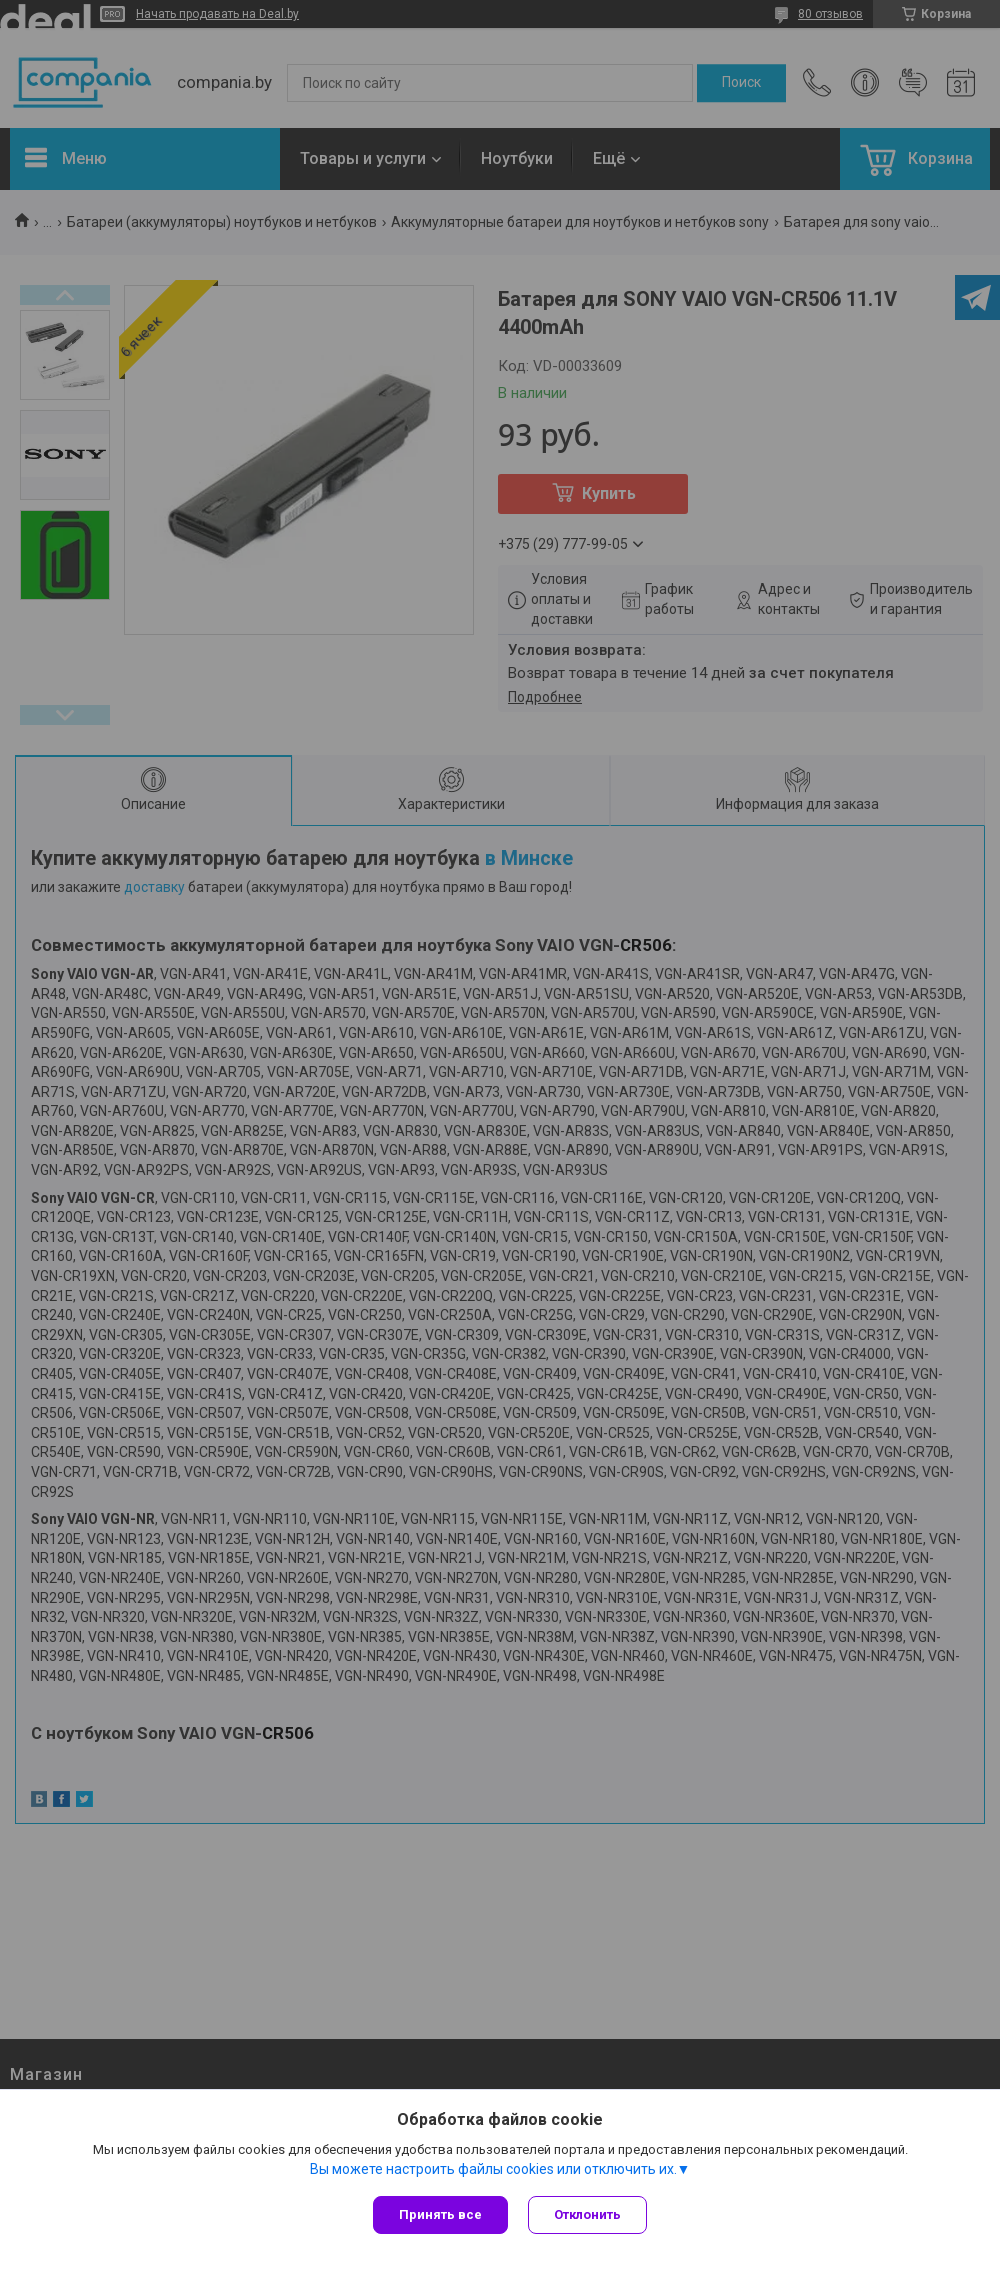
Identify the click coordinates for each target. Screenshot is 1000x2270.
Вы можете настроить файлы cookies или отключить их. (493, 2169)
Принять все (440, 2214)
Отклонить (587, 2214)
